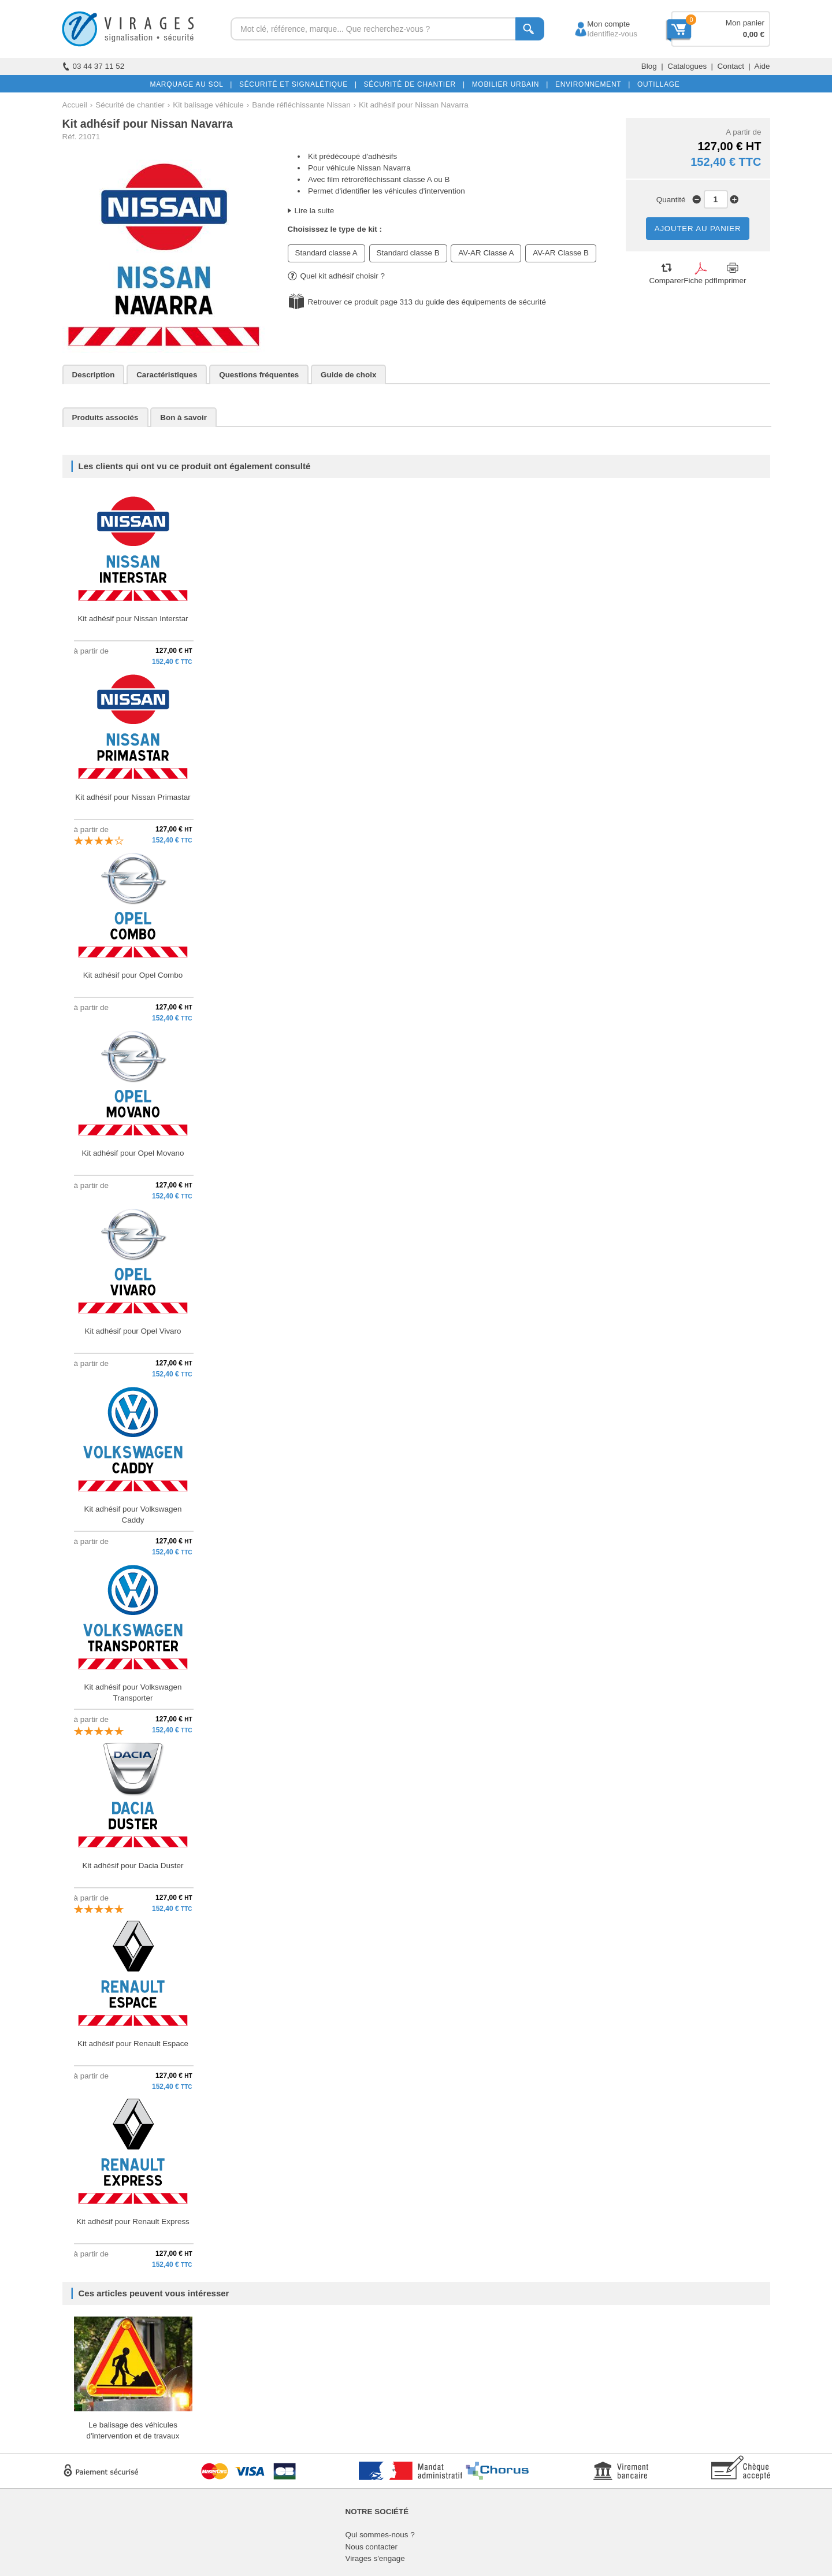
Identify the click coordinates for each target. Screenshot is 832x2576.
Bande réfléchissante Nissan (301, 105)
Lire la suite (315, 210)
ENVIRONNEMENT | (590, 84)
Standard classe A (326, 252)
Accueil (74, 105)
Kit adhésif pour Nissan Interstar (132, 618)
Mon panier (745, 22)
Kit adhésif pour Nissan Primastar (132, 797)
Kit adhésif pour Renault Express (133, 2221)
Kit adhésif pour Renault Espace (132, 2043)
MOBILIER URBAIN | (508, 84)
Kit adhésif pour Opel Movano (132, 1153)
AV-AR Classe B (561, 252)
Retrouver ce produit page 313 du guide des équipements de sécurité (427, 302)
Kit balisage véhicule (208, 105)
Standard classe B (408, 252)
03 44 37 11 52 (93, 66)
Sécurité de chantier (130, 105)
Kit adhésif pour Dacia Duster (133, 1865)
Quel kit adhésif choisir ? (336, 276)
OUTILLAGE (656, 84)
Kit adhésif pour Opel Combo (133, 975)
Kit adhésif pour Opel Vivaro (132, 1331)
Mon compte (598, 24)
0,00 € (753, 34)
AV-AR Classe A (486, 252)
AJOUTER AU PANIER (698, 228)
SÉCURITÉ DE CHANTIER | (412, 84)
